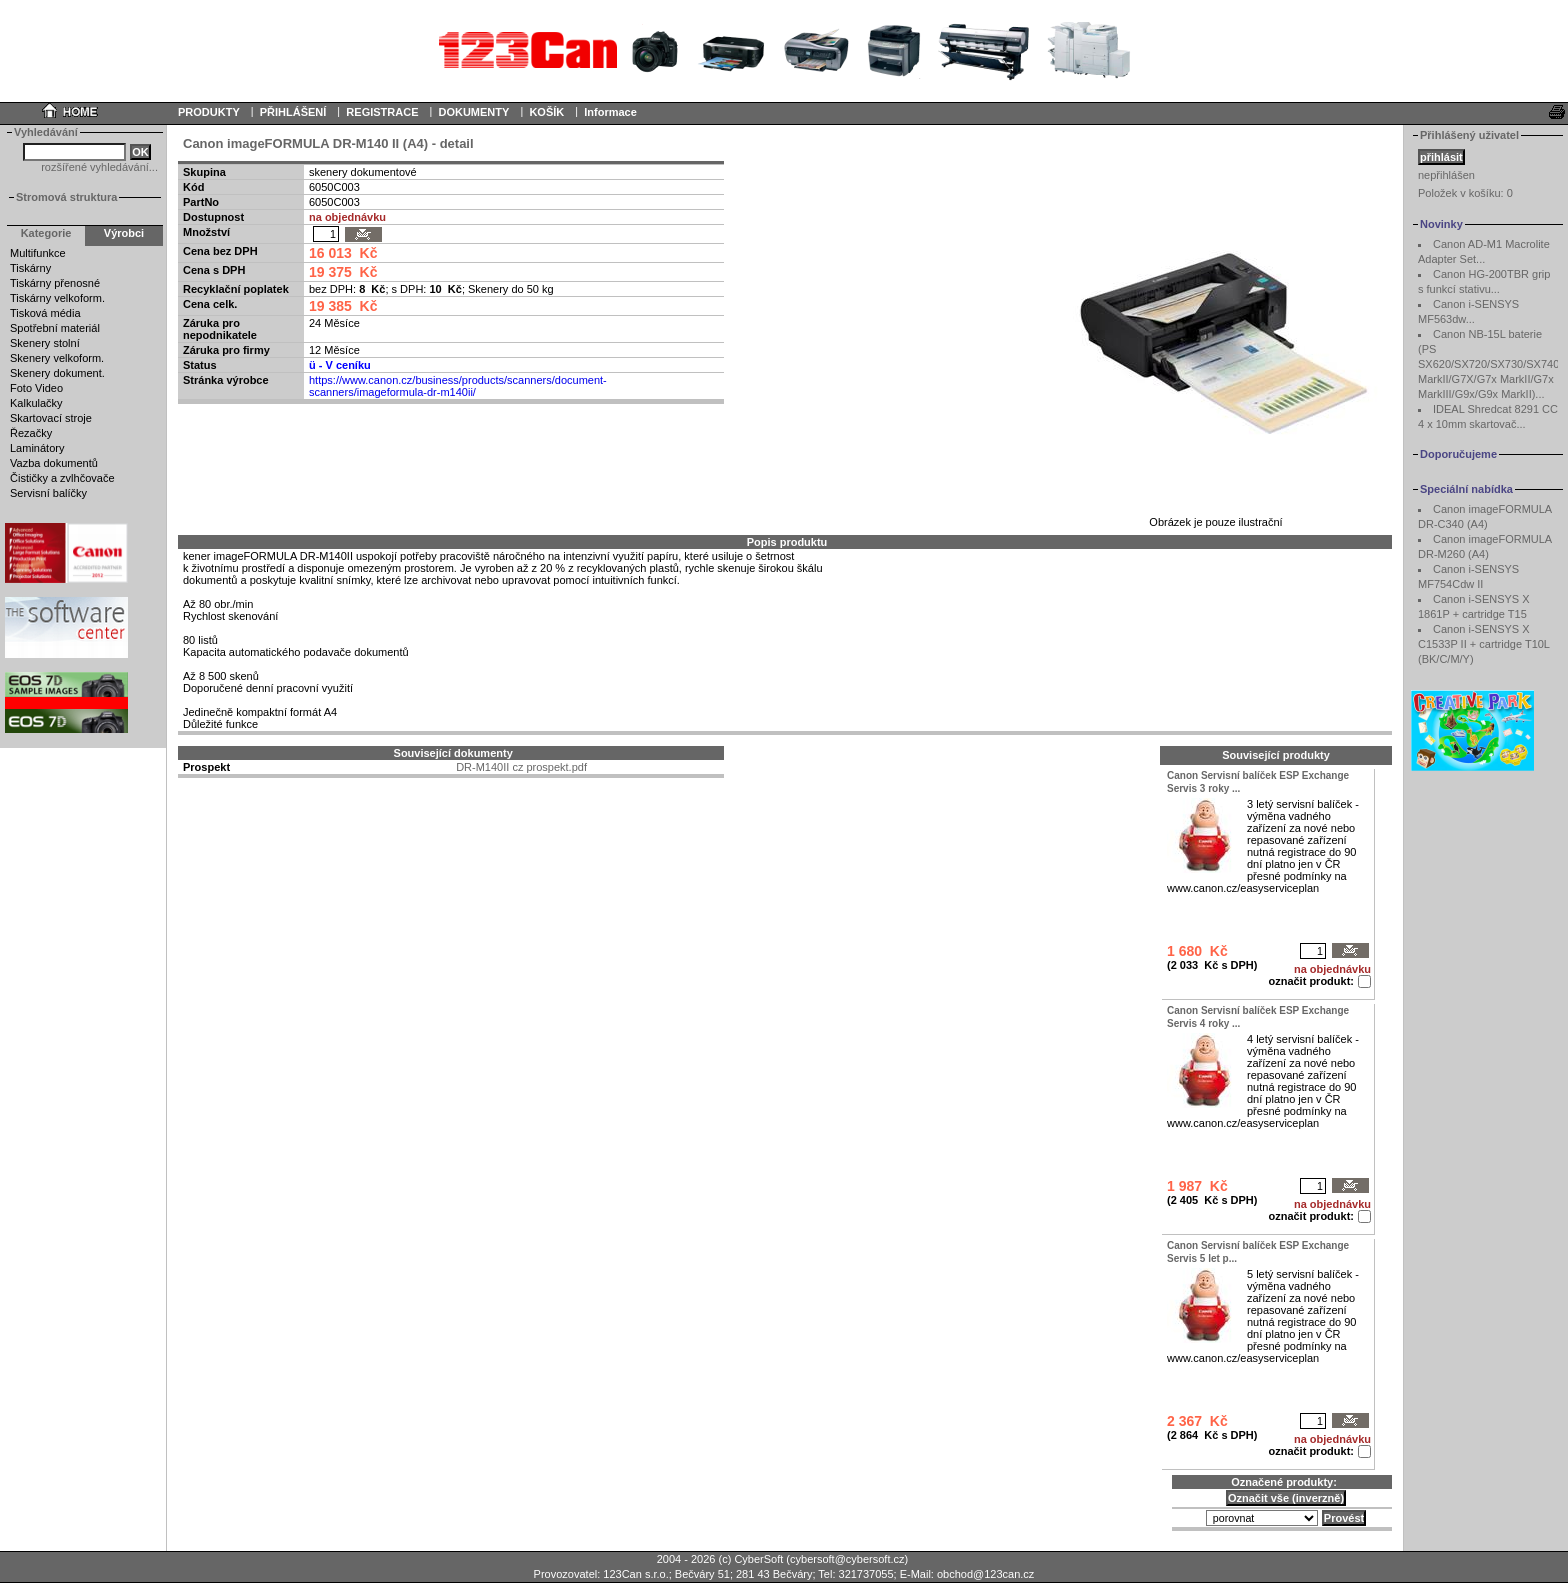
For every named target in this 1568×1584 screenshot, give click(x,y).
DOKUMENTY (473, 112)
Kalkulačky (36, 403)
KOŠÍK (546, 112)
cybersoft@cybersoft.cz (847, 1559)
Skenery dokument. (57, 373)
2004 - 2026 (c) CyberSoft (720, 1559)
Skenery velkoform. (57, 358)
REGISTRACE (382, 112)
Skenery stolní (45, 343)
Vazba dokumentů (54, 463)
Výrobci (124, 233)
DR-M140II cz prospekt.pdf (521, 767)
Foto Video (36, 388)
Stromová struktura (66, 197)
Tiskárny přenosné (55, 283)
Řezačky (31, 433)
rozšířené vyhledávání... (99, 167)
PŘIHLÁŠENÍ (293, 112)
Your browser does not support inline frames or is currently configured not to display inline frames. (784, 50)
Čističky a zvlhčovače (62, 478)
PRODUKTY (209, 112)
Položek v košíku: (1465, 193)
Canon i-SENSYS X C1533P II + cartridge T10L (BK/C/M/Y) (1484, 644)
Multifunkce (38, 253)
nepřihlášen (1446, 175)
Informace (610, 112)
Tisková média (45, 313)
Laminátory (37, 448)
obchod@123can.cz (985, 1574)
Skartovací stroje (51, 418)
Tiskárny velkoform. (57, 298)
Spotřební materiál (55, 328)
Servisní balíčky (48, 493)
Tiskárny (30, 268)
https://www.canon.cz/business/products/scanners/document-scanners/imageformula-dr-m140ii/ (458, 386)
